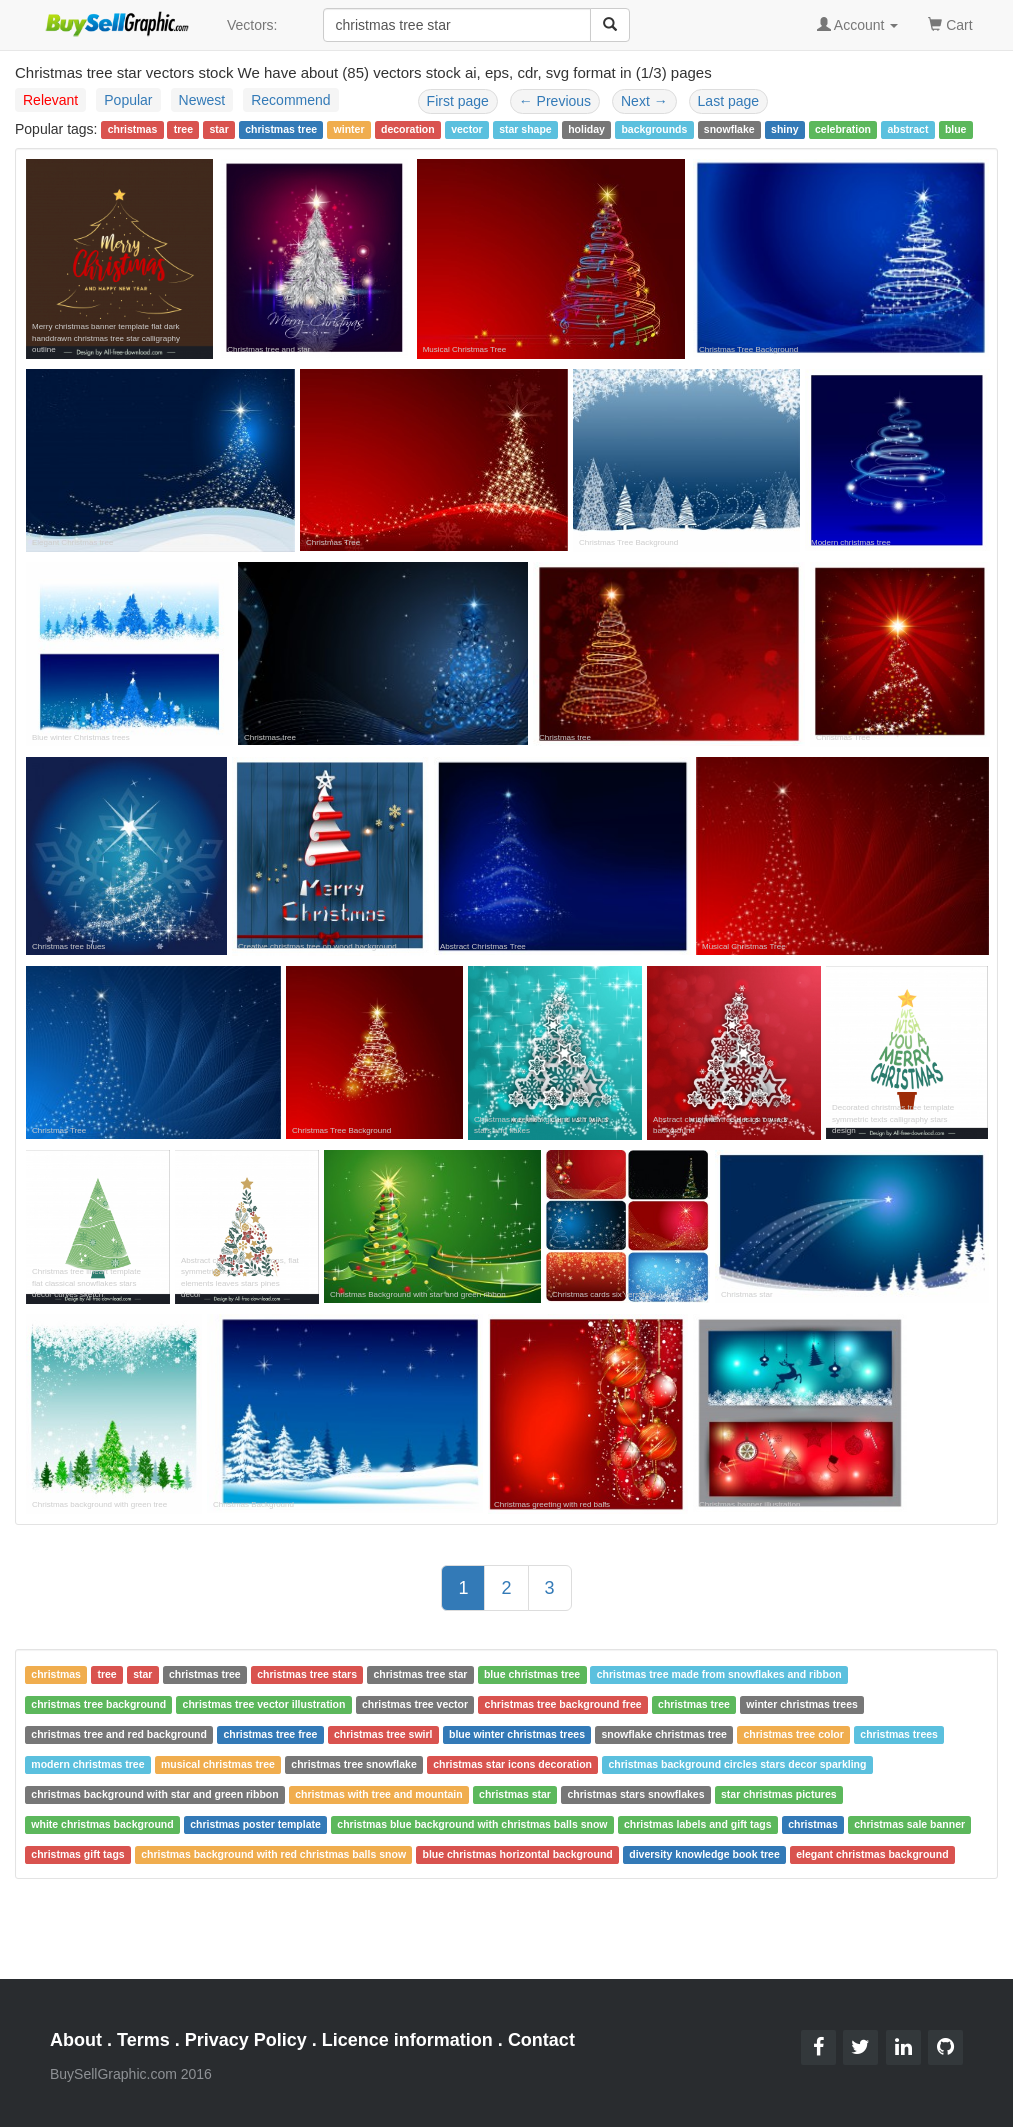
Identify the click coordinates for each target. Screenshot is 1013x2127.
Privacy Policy (246, 2040)
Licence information (407, 2040)
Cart (950, 23)
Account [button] (858, 25)
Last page (729, 101)
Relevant (50, 100)
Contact (541, 2040)
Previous (555, 101)
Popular (128, 100)
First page (458, 101)
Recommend (290, 100)
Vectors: (252, 25)
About (76, 2040)
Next (644, 101)
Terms (143, 2040)
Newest (202, 100)
